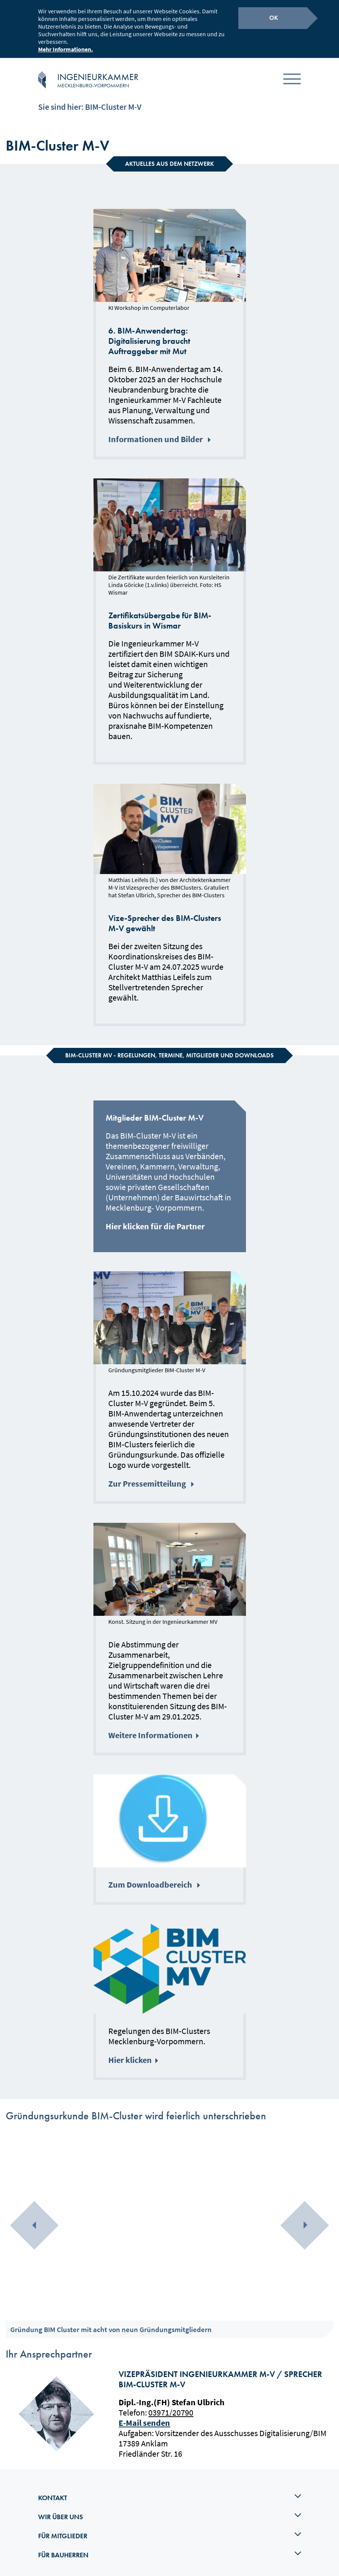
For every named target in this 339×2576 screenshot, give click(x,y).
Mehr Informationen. (65, 48)
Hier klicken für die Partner (155, 1220)
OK (273, 17)
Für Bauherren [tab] (169, 2549)
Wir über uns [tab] (169, 2510)
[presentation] (34, 2219)
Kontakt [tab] (169, 2491)
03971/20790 (170, 2406)
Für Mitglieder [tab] (169, 2529)
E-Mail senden (144, 2416)
